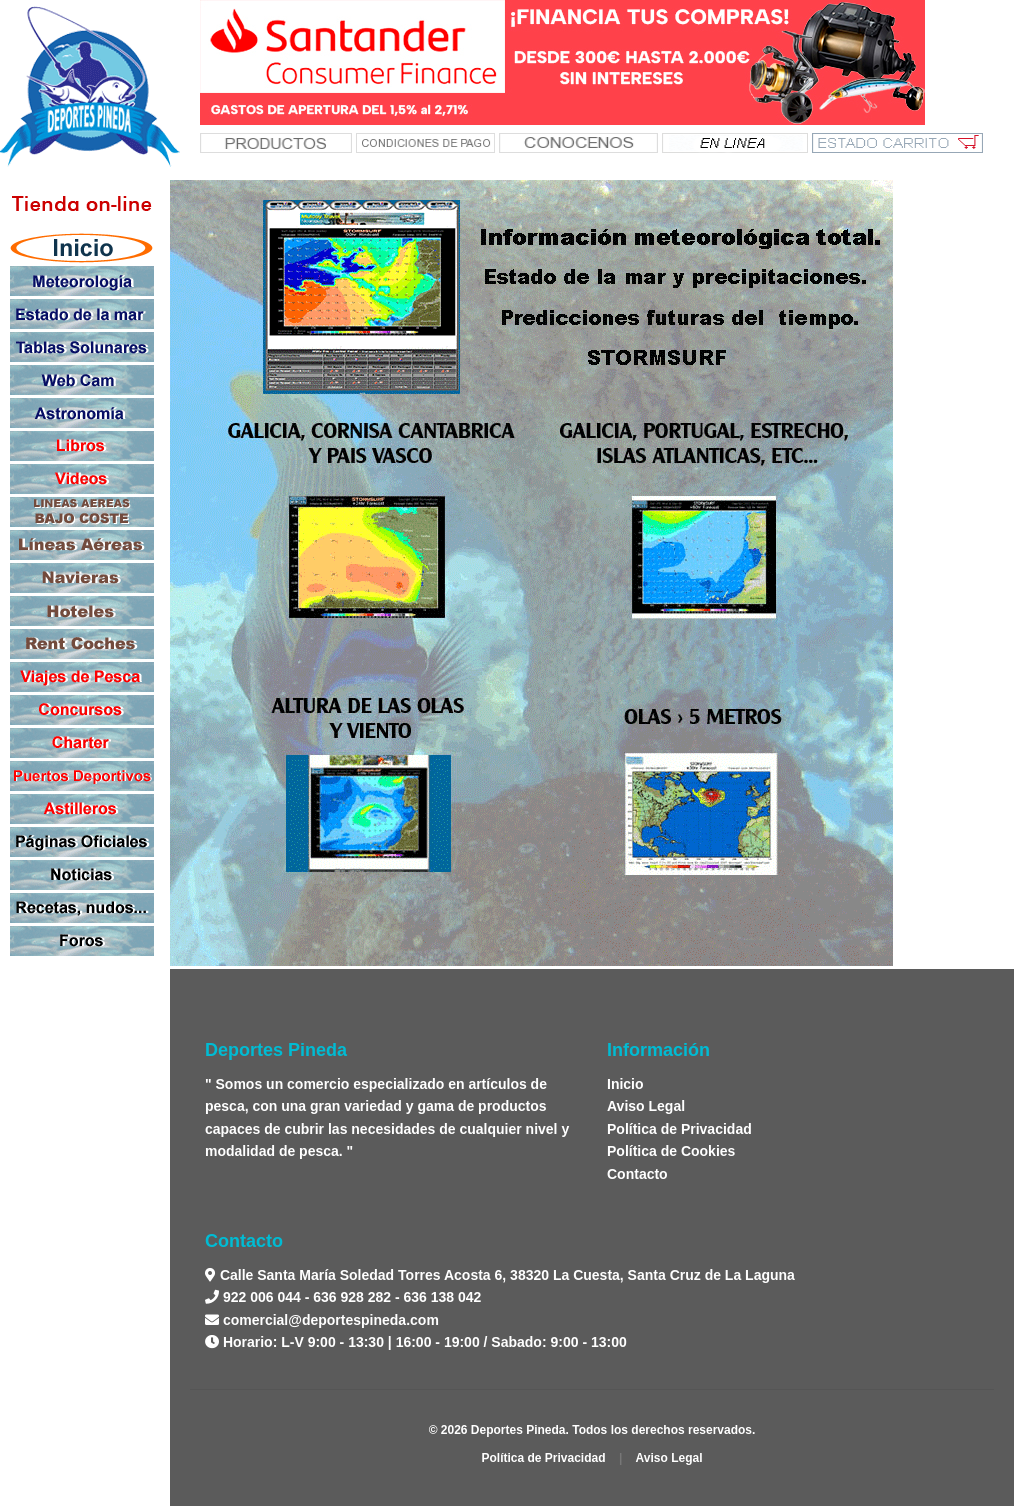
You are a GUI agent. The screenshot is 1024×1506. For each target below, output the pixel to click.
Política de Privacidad (679, 1129)
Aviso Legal (646, 1106)
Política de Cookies (671, 1151)
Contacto (637, 1174)
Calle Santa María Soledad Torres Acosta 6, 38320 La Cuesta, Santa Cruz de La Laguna (505, 1275)
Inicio (625, 1084)
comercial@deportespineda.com (331, 1320)
